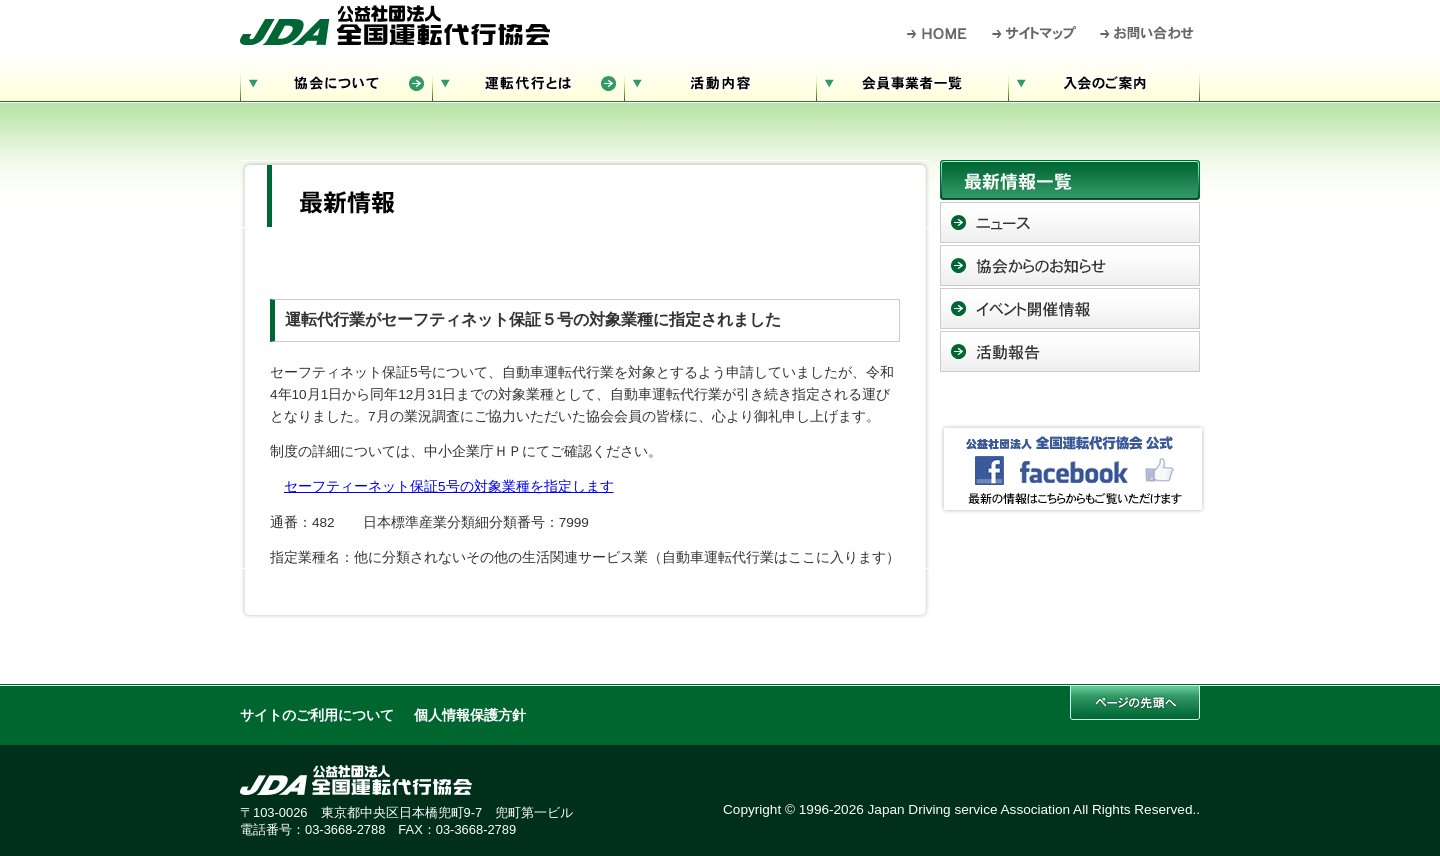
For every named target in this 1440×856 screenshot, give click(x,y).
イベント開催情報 (1070, 308)
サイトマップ (1035, 33)
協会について (336, 80)
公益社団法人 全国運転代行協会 (395, 25)
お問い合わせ (1147, 33)
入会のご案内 (1104, 80)
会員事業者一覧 (912, 80)
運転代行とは (528, 80)
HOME (937, 33)
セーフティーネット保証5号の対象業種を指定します (449, 486)
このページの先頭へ (1135, 702)
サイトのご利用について (317, 715)
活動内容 (720, 80)
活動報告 (1070, 351)
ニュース (1070, 222)
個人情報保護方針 (470, 715)
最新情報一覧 (1070, 180)
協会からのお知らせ (1070, 265)
